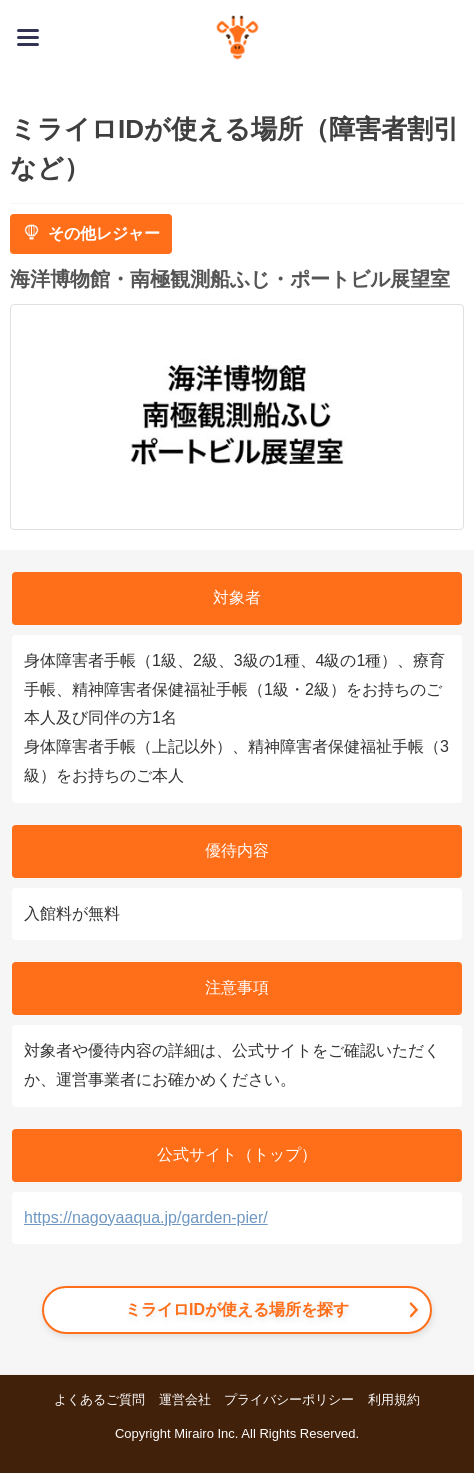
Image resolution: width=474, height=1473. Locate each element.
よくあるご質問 (99, 1399)
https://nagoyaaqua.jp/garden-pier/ (146, 1217)
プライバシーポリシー (289, 1399)
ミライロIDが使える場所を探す (237, 1309)
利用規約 (394, 1399)
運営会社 (185, 1399)
